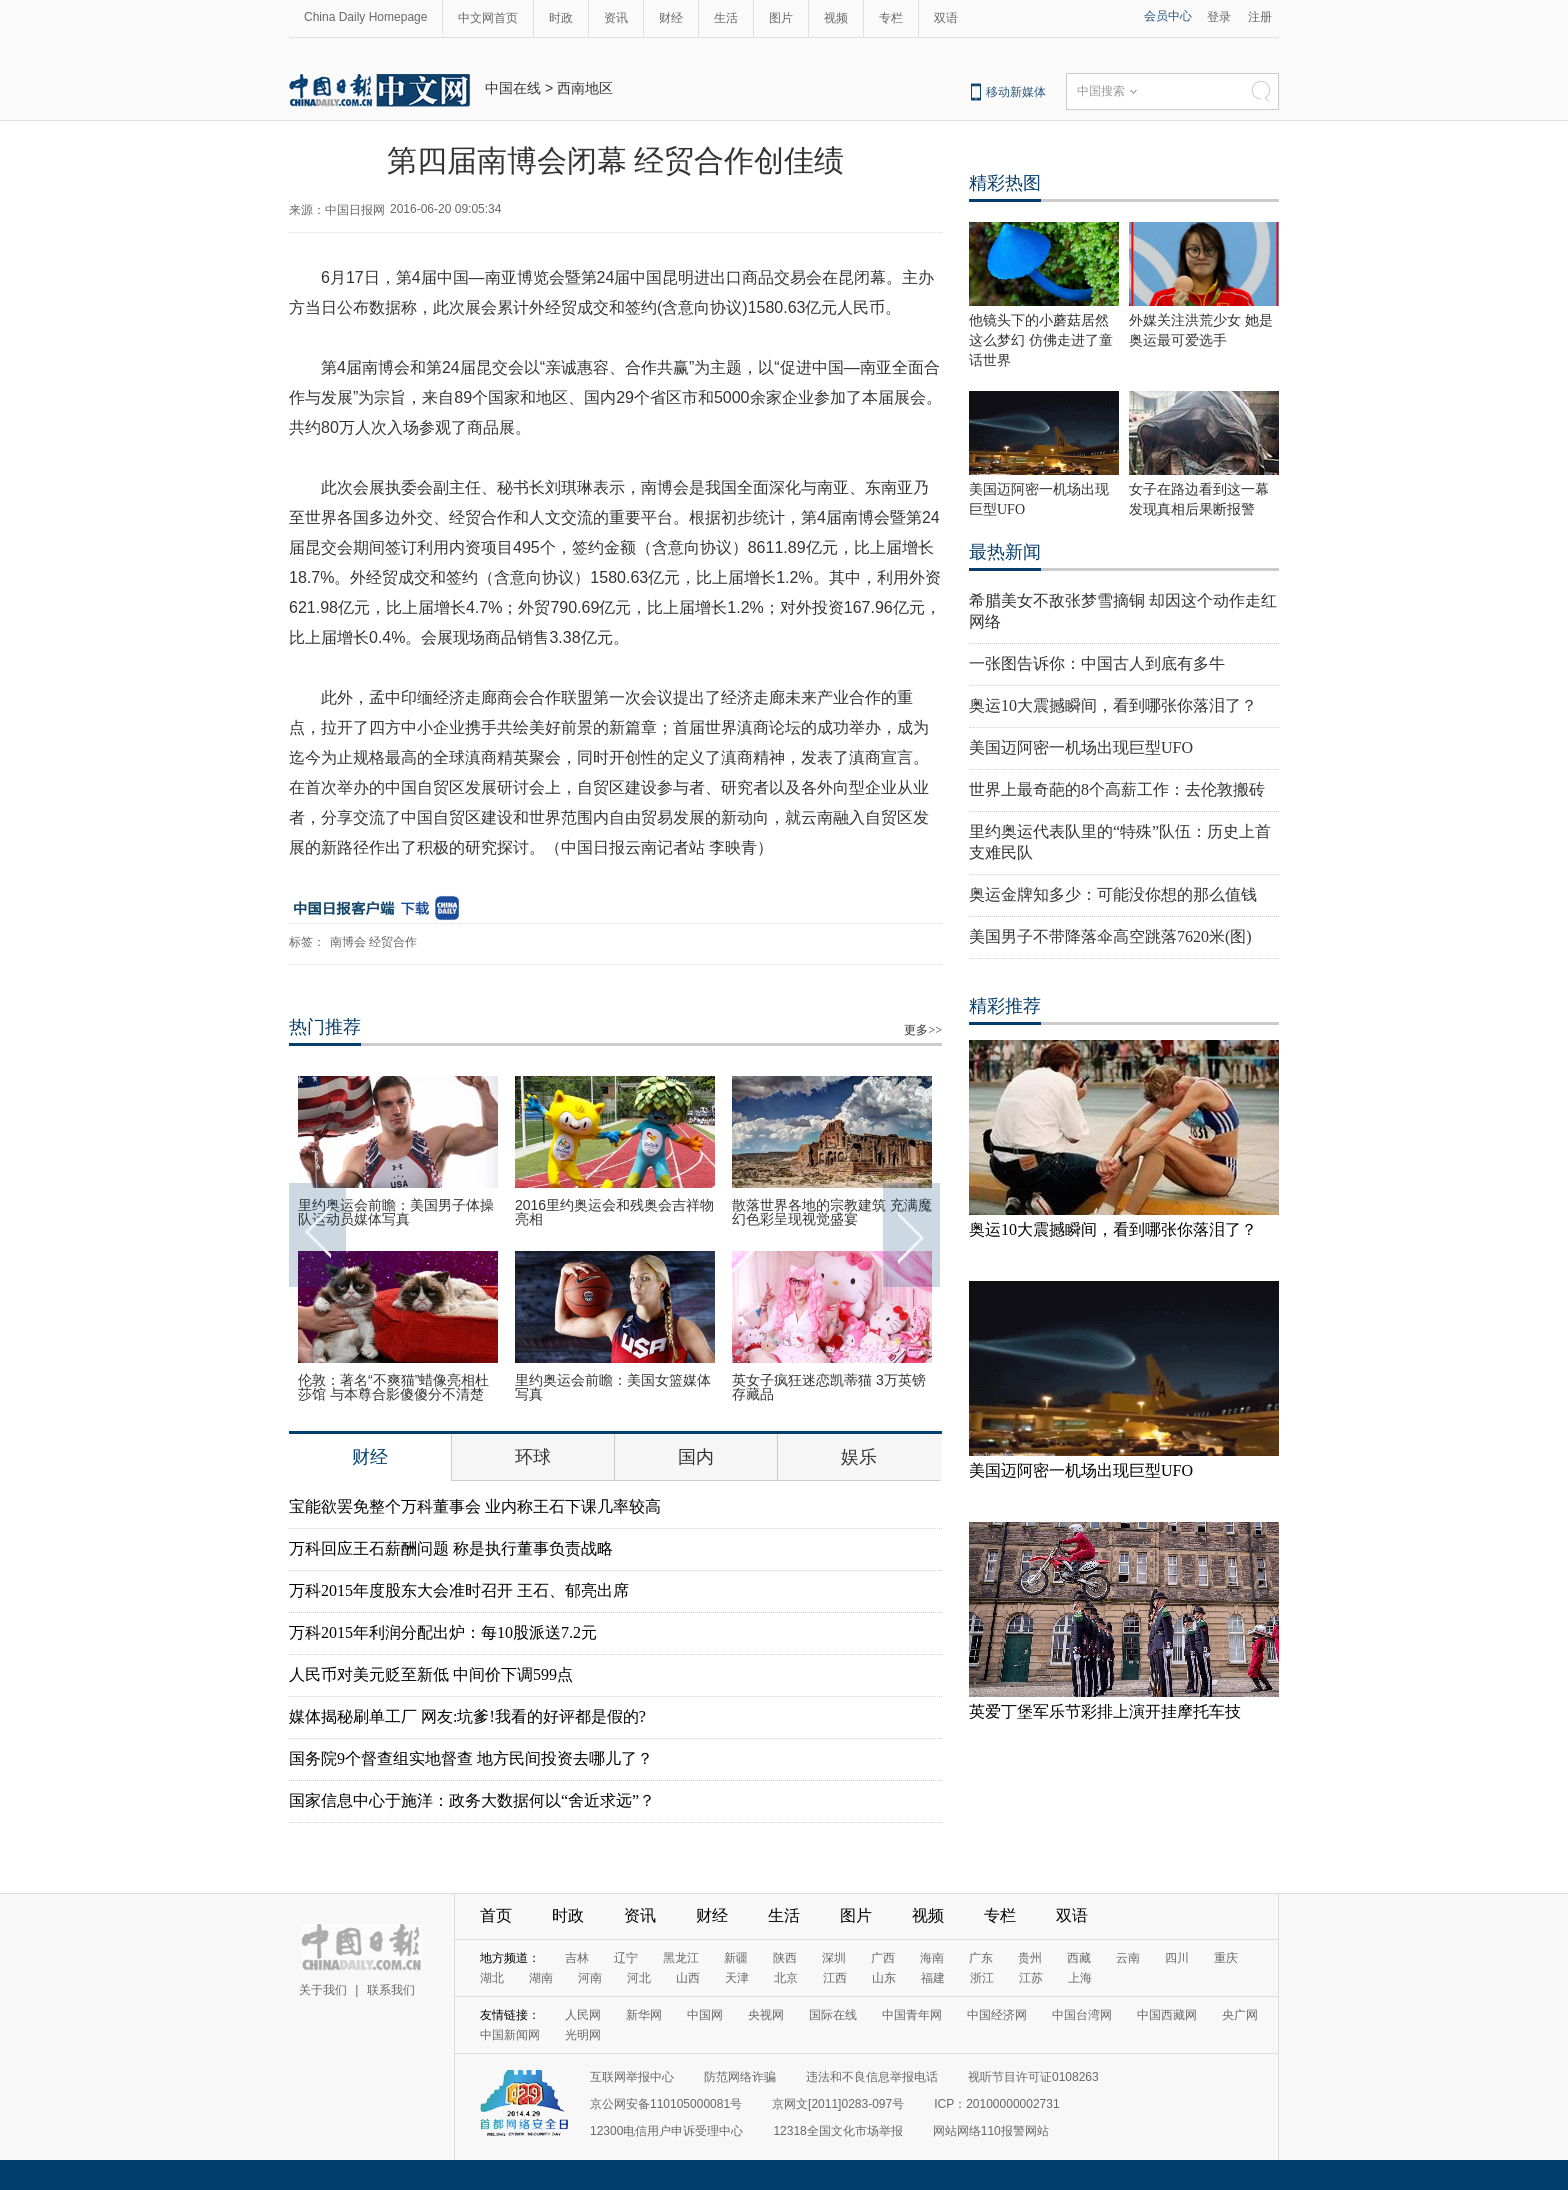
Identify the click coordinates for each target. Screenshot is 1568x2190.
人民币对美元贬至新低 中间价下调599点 (431, 1674)
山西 (688, 1978)
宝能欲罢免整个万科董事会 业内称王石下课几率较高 (475, 1506)
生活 (726, 18)
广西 (883, 1958)
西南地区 (585, 88)
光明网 (583, 2035)
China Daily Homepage (365, 17)
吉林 (577, 1958)
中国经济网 (997, 2015)
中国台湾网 (1082, 2015)
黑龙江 (681, 1958)
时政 (561, 18)
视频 (836, 18)
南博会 (348, 942)
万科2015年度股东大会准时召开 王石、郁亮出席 (459, 1590)
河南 (590, 1978)
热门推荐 (325, 1027)
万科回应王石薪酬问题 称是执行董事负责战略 (451, 1548)
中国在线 (513, 88)
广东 (981, 1958)
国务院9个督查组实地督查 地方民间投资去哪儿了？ (471, 1758)
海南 (932, 1958)
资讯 (616, 18)
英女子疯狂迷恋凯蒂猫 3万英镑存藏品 (829, 1387)
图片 (781, 18)
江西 (835, 1978)
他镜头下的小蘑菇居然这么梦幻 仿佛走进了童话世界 (1041, 340)
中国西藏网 (1167, 2015)
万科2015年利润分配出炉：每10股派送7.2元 (443, 1632)
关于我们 (323, 1990)
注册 (1260, 17)
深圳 (834, 1958)
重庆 (1226, 1958)
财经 (671, 18)
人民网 (583, 2015)
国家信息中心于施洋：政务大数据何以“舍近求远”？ (472, 1800)
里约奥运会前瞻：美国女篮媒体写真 (613, 1387)
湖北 (492, 1978)
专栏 (891, 18)
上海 (1080, 1978)
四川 (1177, 1958)
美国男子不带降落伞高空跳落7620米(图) (1110, 936)
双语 (946, 18)
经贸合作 (393, 942)
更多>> (923, 1030)
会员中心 (1168, 16)
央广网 (1240, 2015)
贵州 (1030, 1958)
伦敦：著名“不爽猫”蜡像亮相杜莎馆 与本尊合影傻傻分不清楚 (393, 1387)
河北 (639, 1978)
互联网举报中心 (632, 2077)
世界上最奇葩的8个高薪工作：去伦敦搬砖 (1117, 789)
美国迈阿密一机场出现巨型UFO (1081, 747)
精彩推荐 (1005, 1006)
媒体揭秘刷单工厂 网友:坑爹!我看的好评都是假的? (467, 1716)
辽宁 (626, 1958)
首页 (496, 1915)
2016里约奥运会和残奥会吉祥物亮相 (614, 1212)
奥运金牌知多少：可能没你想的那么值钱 (1113, 894)
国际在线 (833, 2015)
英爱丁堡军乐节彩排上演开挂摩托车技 (1105, 1711)
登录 (1219, 17)
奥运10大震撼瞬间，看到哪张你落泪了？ (1113, 705)
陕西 (785, 1958)
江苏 (1031, 1978)
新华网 (644, 2015)
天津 (737, 1978)
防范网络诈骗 (740, 2077)
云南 (1128, 1958)
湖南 (541, 1978)
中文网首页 (488, 18)
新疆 (736, 1958)
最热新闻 (1005, 552)
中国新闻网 (510, 2035)
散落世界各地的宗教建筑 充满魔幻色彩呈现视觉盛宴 (832, 1212)
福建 (933, 1978)
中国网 (705, 2015)
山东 (884, 1978)
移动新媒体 (1016, 92)
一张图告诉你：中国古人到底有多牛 (1097, 663)
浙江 (982, 1978)
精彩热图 (1005, 183)
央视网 (766, 2015)
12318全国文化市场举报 (837, 2131)
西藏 (1079, 1958)
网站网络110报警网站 (991, 2131)
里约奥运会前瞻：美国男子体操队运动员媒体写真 (396, 1212)
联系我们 (391, 1990)
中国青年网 (912, 2015)
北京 (786, 1978)
